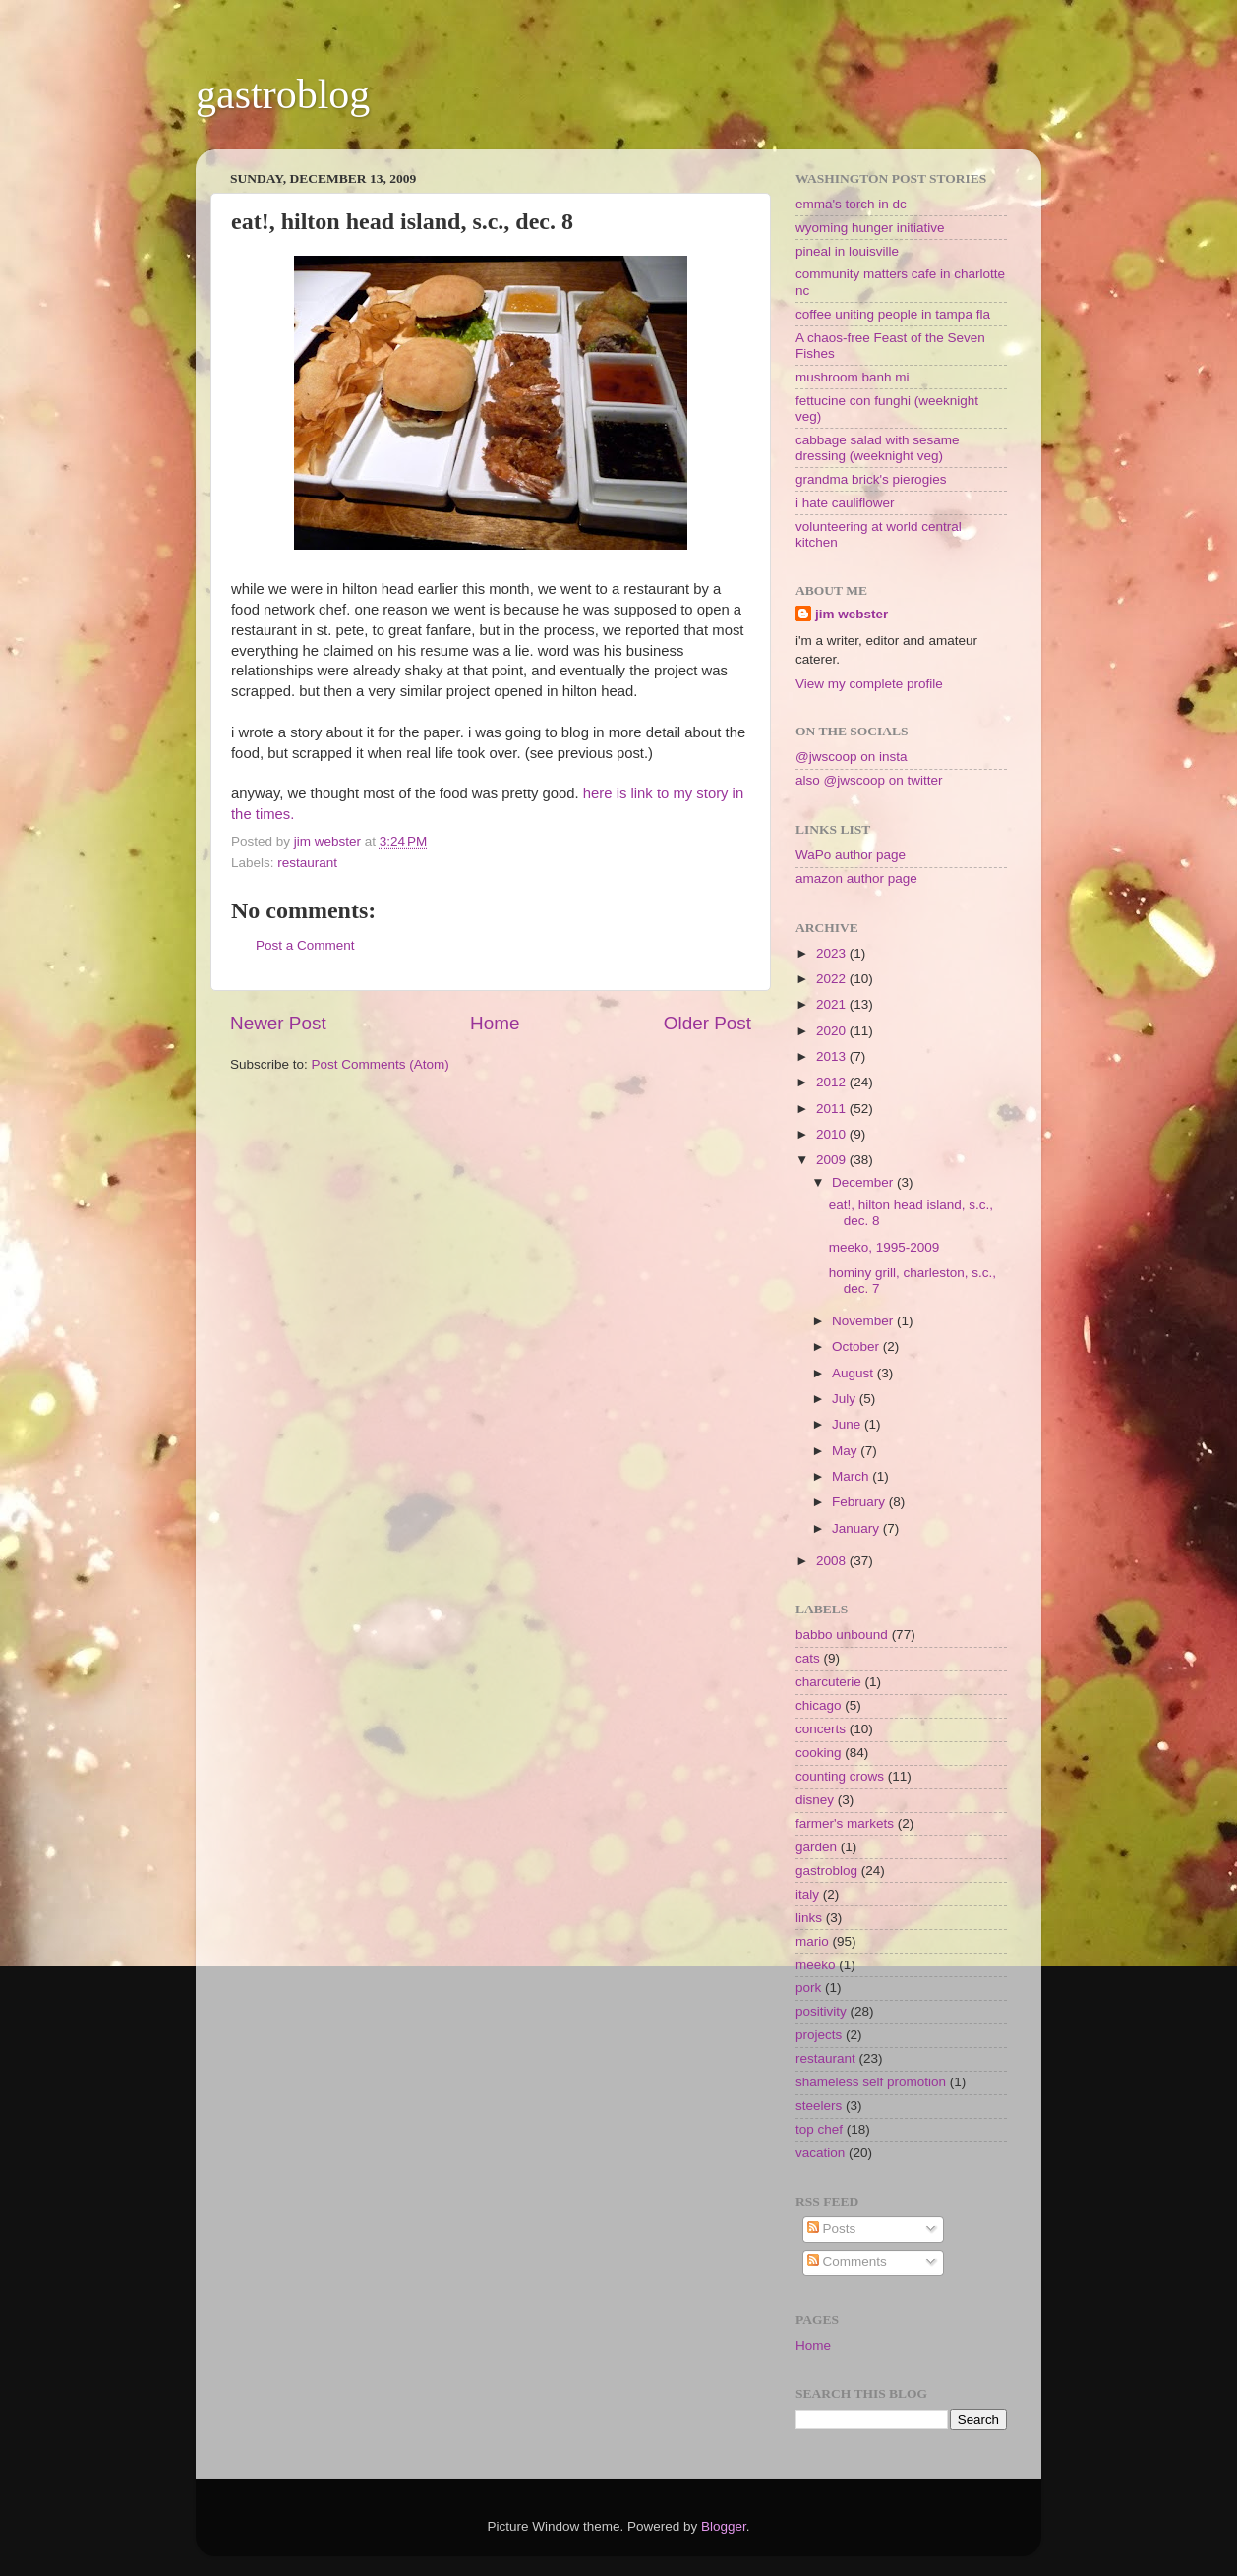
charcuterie (828, 1681)
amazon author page (856, 878)
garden (816, 1847)
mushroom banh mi (852, 377)
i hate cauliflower (845, 503)
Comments (847, 2261)
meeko (815, 1965)
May (846, 1450)
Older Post (707, 1023)
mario (812, 1941)
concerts (820, 1729)
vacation (820, 2152)
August (854, 1373)
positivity (821, 2011)
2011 (833, 1108)
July (845, 1398)
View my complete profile (869, 683)
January (857, 1528)
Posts (831, 2228)
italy (807, 1894)
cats (807, 1658)
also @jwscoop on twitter (869, 780)
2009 (833, 1159)
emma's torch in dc (851, 204)
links (808, 1917)
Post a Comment (305, 945)
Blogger (723, 2526)
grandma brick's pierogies (870, 479)
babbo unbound (841, 1634)
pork (808, 1987)
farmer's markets (844, 1823)
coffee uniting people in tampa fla (892, 314)
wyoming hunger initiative (870, 227)
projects (818, 2034)
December (864, 1182)
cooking (818, 1752)
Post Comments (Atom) (380, 1064)
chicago (818, 1705)
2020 (833, 1031)
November (864, 1321)
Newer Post (278, 1023)
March (852, 1476)
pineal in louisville (847, 251)
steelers (818, 2105)
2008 (833, 1560)
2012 (833, 1082)
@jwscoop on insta (851, 756)
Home (494, 1023)
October (857, 1346)
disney (814, 1799)
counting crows (839, 1776)
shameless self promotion (870, 2082)
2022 (833, 978)
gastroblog (283, 94)
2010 (833, 1134)
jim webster (851, 614)
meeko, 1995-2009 (884, 1247)
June (848, 1424)
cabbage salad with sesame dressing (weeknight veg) (877, 448)
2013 (833, 1056)
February (860, 1501)
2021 (833, 1004)
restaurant (307, 862)
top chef (819, 2129)
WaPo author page (850, 855)
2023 (833, 953)
